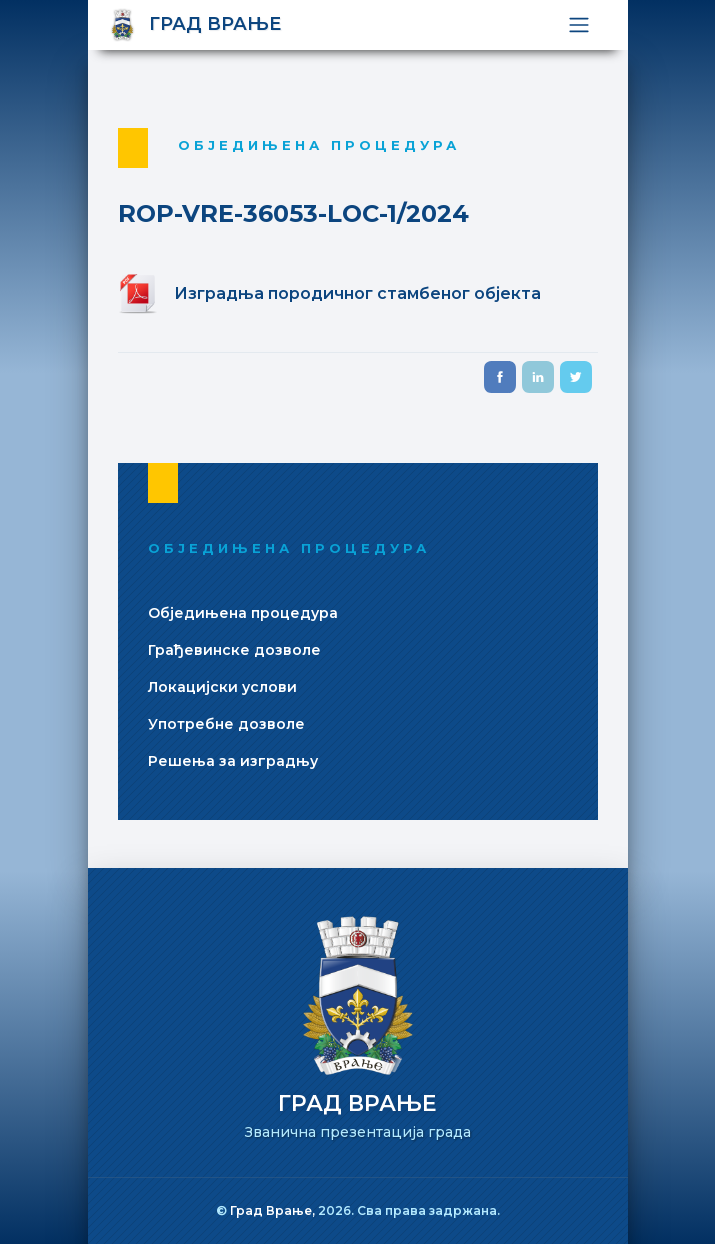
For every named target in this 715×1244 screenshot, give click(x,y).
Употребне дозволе (226, 724)
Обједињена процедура (243, 613)
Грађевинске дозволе (234, 650)
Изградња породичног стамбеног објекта (357, 293)
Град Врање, (274, 1210)
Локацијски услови (222, 687)
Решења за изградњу (233, 761)
